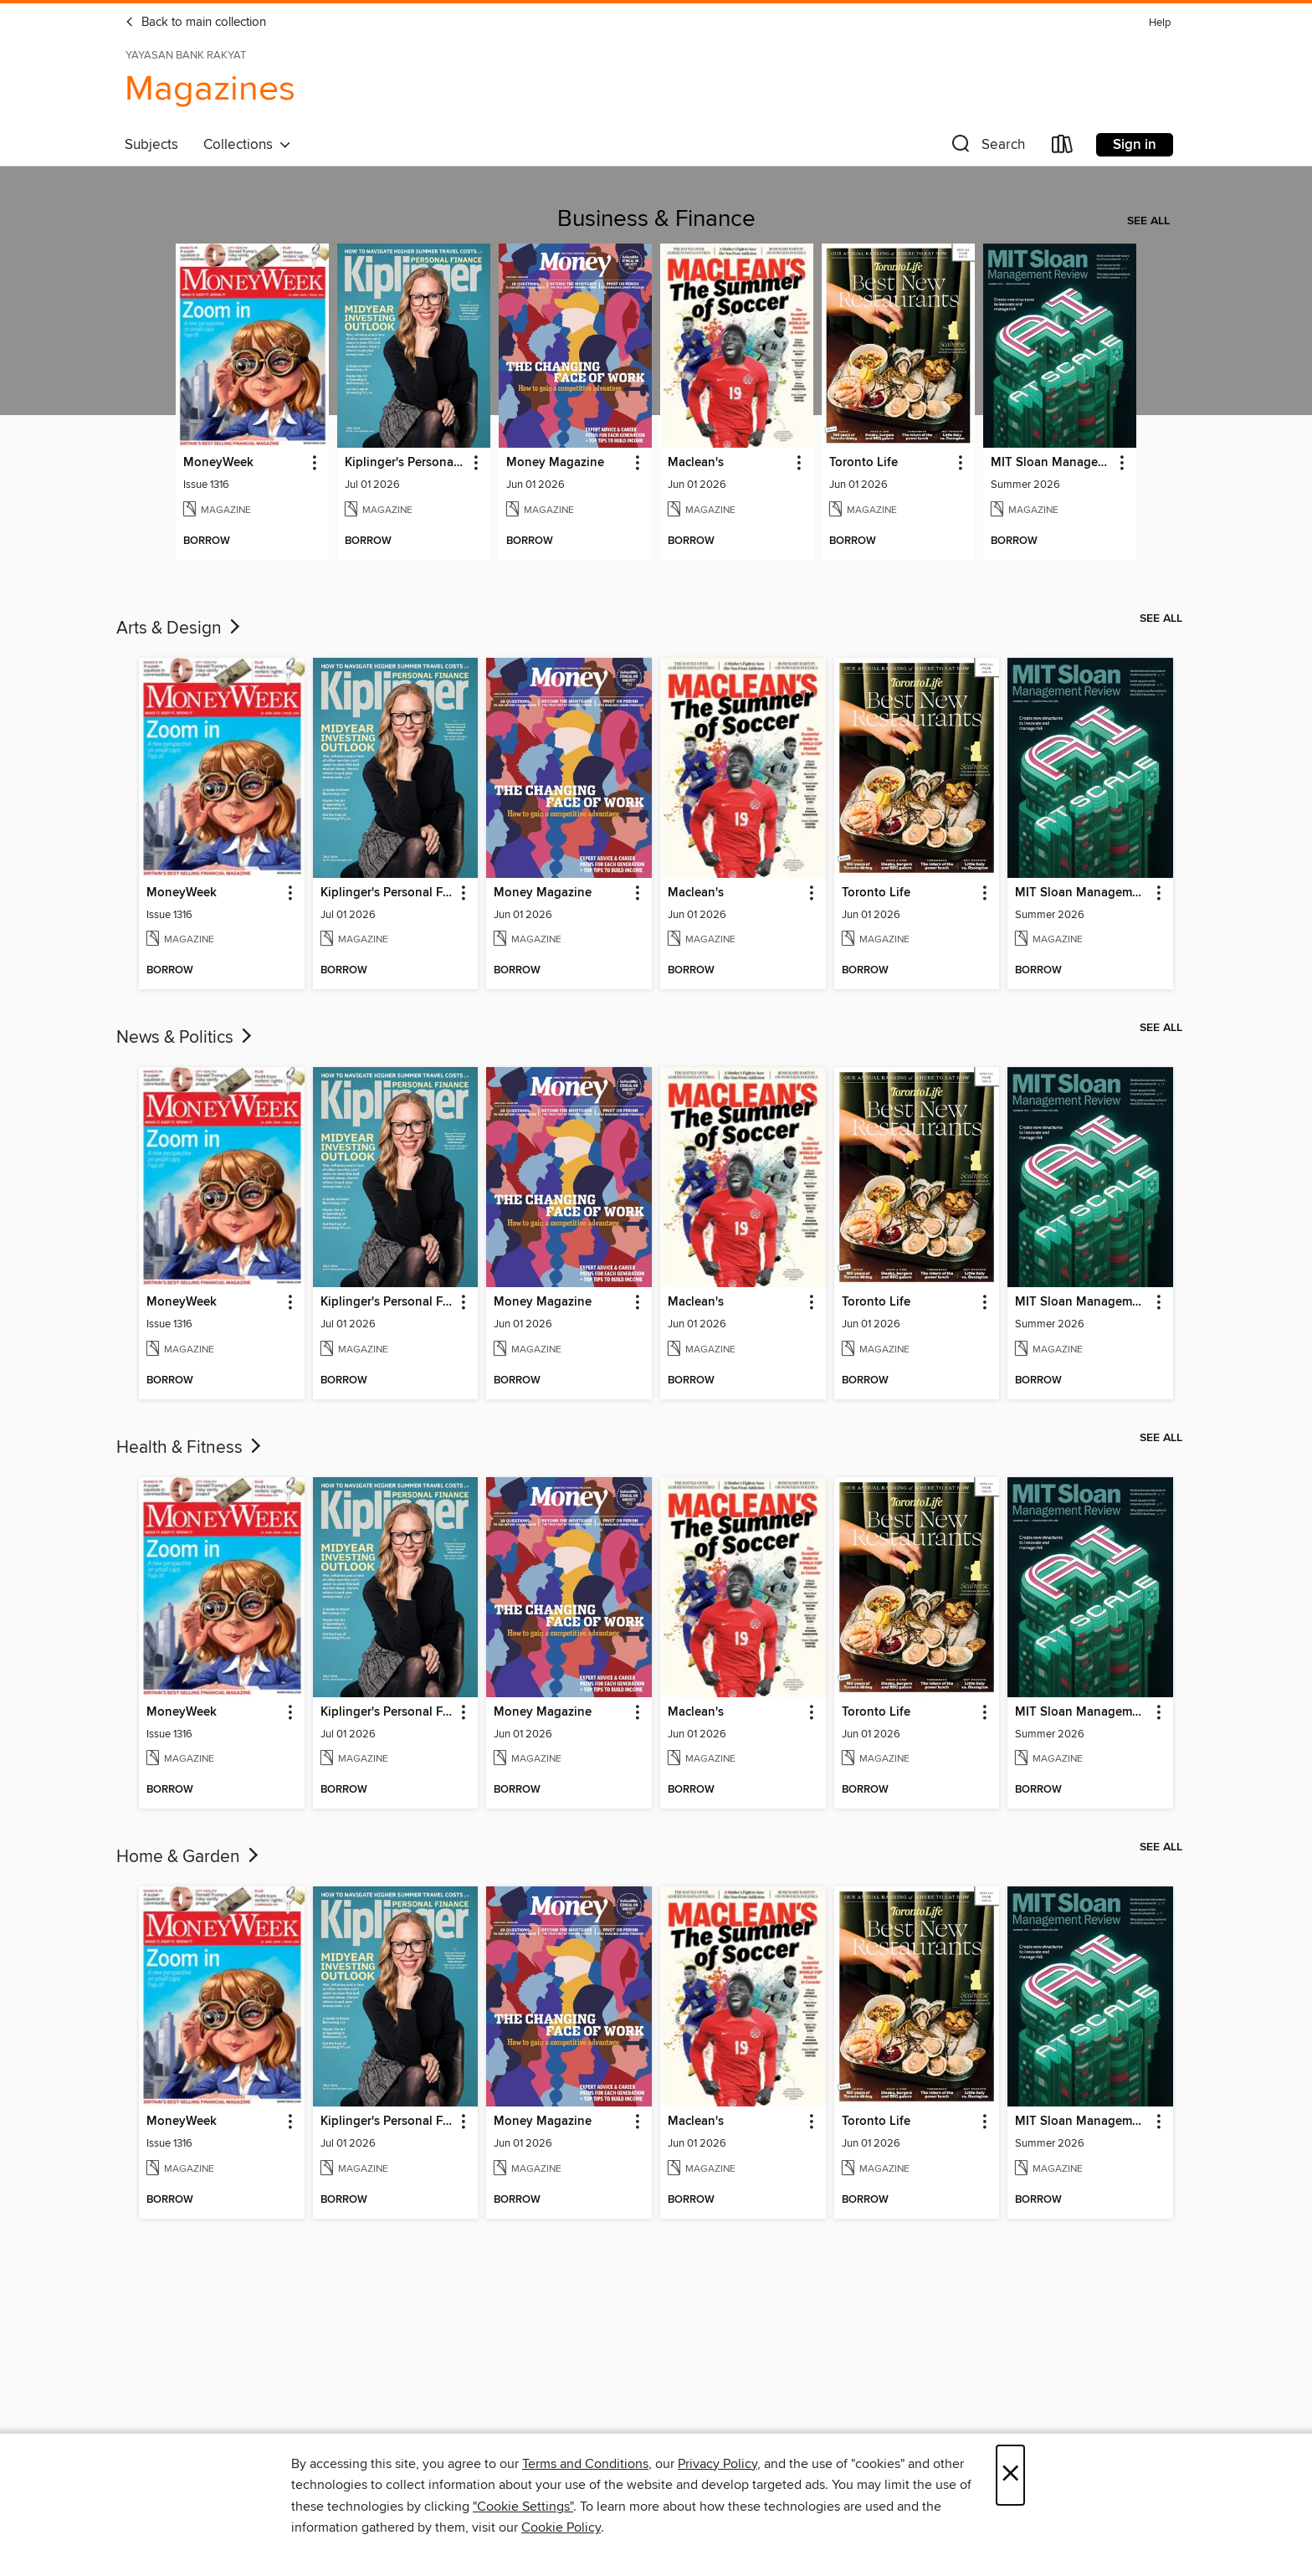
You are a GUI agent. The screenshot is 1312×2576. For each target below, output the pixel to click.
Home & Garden (189, 1857)
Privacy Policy (717, 2463)
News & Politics (185, 1038)
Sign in (1134, 145)
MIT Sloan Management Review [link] (1052, 462)
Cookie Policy (561, 2527)
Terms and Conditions (585, 2463)
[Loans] (1063, 147)
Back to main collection (195, 22)
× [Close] (1010, 2475)
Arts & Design (179, 628)
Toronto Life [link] (863, 462)
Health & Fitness (190, 1448)
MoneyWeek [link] (218, 462)
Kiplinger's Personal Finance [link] (406, 462)
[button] (986, 147)
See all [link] (1148, 220)
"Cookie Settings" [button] (523, 2506)
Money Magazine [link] (555, 462)
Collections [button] (247, 145)
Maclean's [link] (696, 462)
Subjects (151, 145)
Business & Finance (656, 219)
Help (1160, 23)
